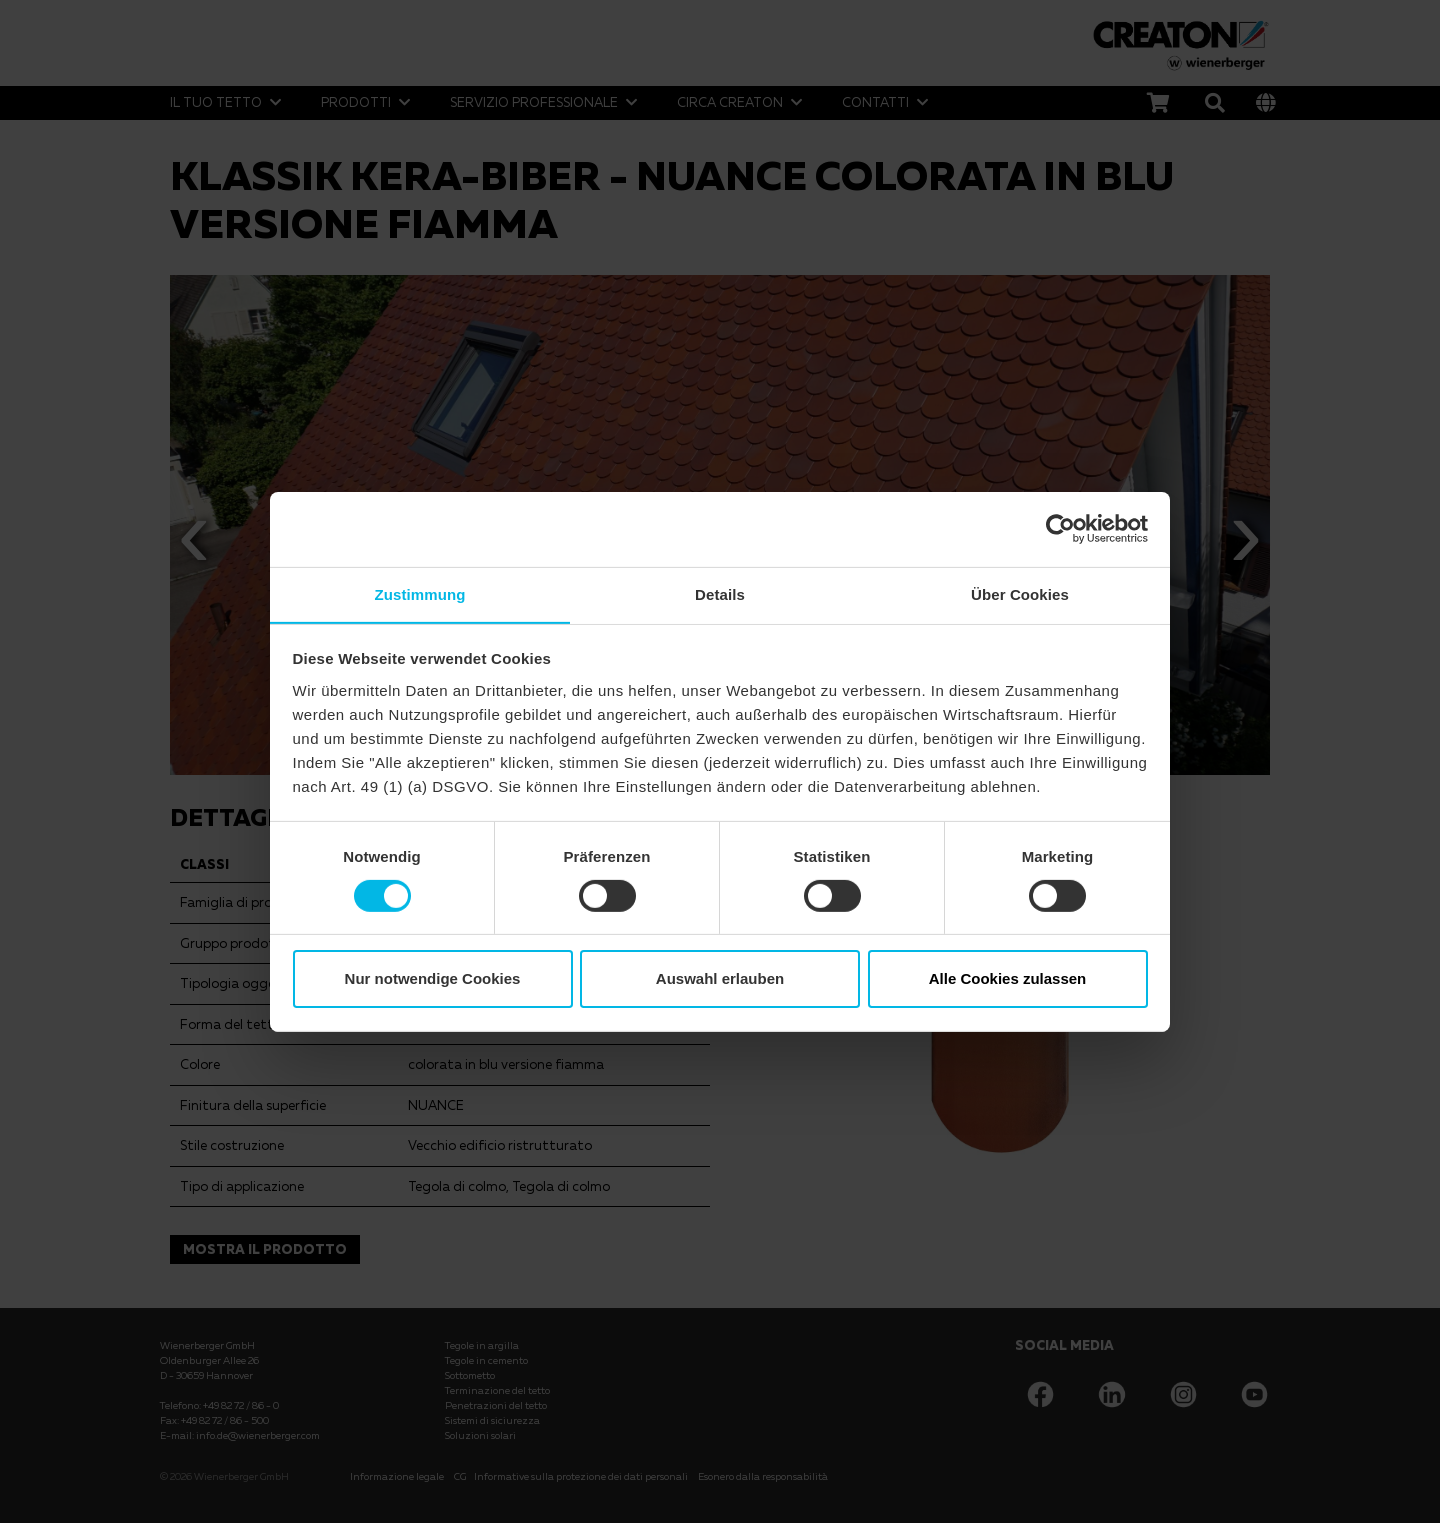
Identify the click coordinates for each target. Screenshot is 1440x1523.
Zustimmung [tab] (420, 593)
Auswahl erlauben (720, 979)
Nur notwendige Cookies (433, 979)
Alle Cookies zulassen (1008, 979)
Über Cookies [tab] (1020, 593)
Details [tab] (720, 593)
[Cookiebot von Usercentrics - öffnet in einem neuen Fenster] (1060, 528)
